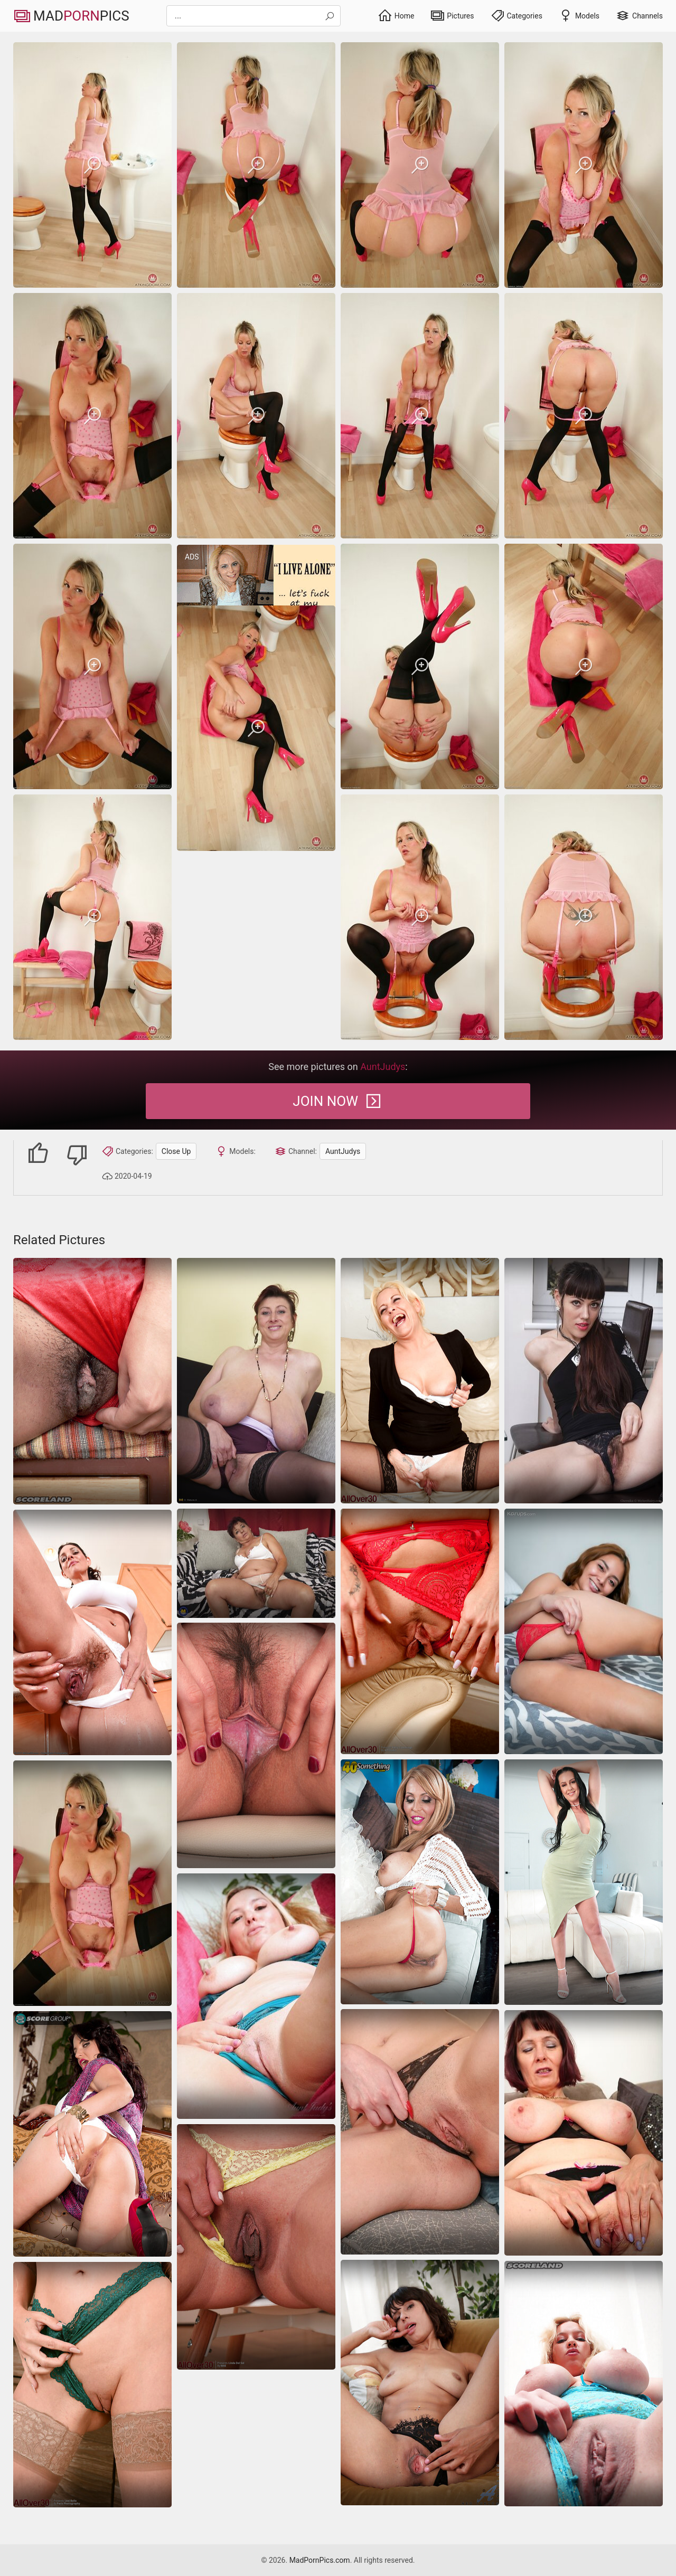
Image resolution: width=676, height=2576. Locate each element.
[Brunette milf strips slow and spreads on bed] (583, 1882)
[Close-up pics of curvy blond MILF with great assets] (256, 1996)
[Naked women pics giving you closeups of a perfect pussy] (256, 2247)
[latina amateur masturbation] (583, 1631)
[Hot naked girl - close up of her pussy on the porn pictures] (420, 2132)
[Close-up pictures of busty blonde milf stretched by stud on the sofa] (583, 2383)
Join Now (338, 1101)
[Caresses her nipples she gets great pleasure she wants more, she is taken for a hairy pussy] (256, 1380)
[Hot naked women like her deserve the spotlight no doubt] (92, 2134)
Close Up (176, 1151)
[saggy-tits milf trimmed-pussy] (92, 165)
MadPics (71, 15)
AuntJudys (342, 1151)
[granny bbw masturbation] (256, 1563)
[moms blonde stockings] (420, 1380)
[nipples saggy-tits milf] (92, 1381)
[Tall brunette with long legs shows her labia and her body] (256, 1745)
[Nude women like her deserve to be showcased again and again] (420, 2382)
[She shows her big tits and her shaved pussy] (420, 1881)
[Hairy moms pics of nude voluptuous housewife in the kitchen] (92, 1632)
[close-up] (583, 1380)
